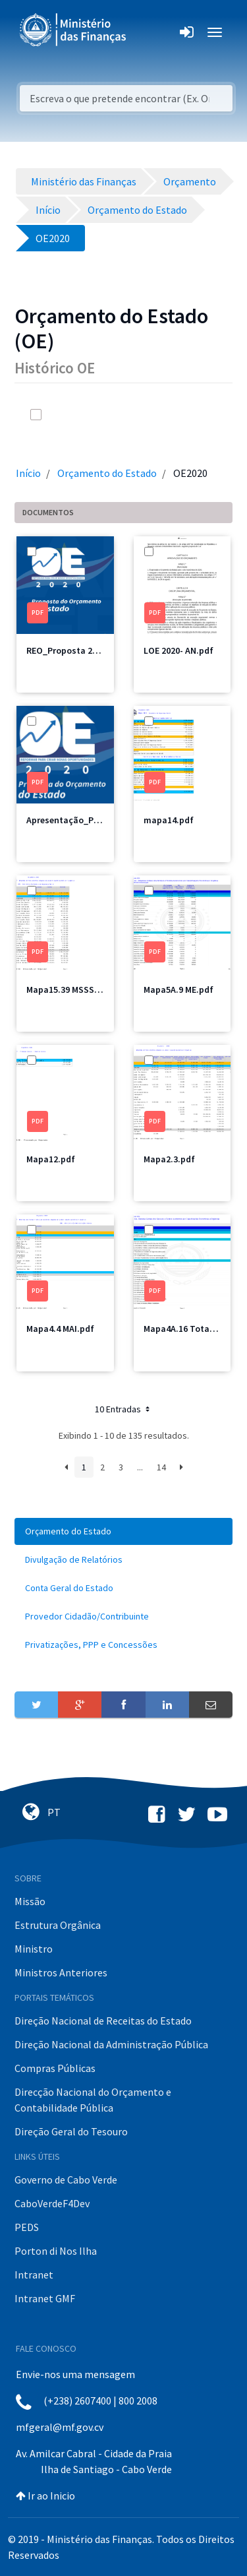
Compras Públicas (55, 2068)
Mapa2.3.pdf (169, 1159)
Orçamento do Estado (107, 473)
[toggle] (54, 414)
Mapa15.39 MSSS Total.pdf (81, 989)
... (140, 1467)
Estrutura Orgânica (57, 1925)
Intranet (33, 2274)
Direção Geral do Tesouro (71, 2131)
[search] (153, 414)
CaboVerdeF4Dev (52, 2203)
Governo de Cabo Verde (65, 2179)
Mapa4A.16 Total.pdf (186, 1329)
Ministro (33, 1948)
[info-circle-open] (179, 414)
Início (28, 473)
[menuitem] (123, 1531)
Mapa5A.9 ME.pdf (178, 989)
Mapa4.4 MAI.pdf (60, 1329)
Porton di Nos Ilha (55, 2250)
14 (161, 1467)
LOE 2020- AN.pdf (178, 650)
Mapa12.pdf (50, 1159)
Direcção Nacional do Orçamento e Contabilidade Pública (92, 2099)
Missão (29, 1901)
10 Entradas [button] (123, 1409)
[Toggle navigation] (147, 32)
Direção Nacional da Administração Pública (111, 2044)
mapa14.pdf (169, 820)
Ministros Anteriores (60, 1972)
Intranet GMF (44, 2298)
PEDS (26, 2227)
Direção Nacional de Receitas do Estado (103, 2020)
